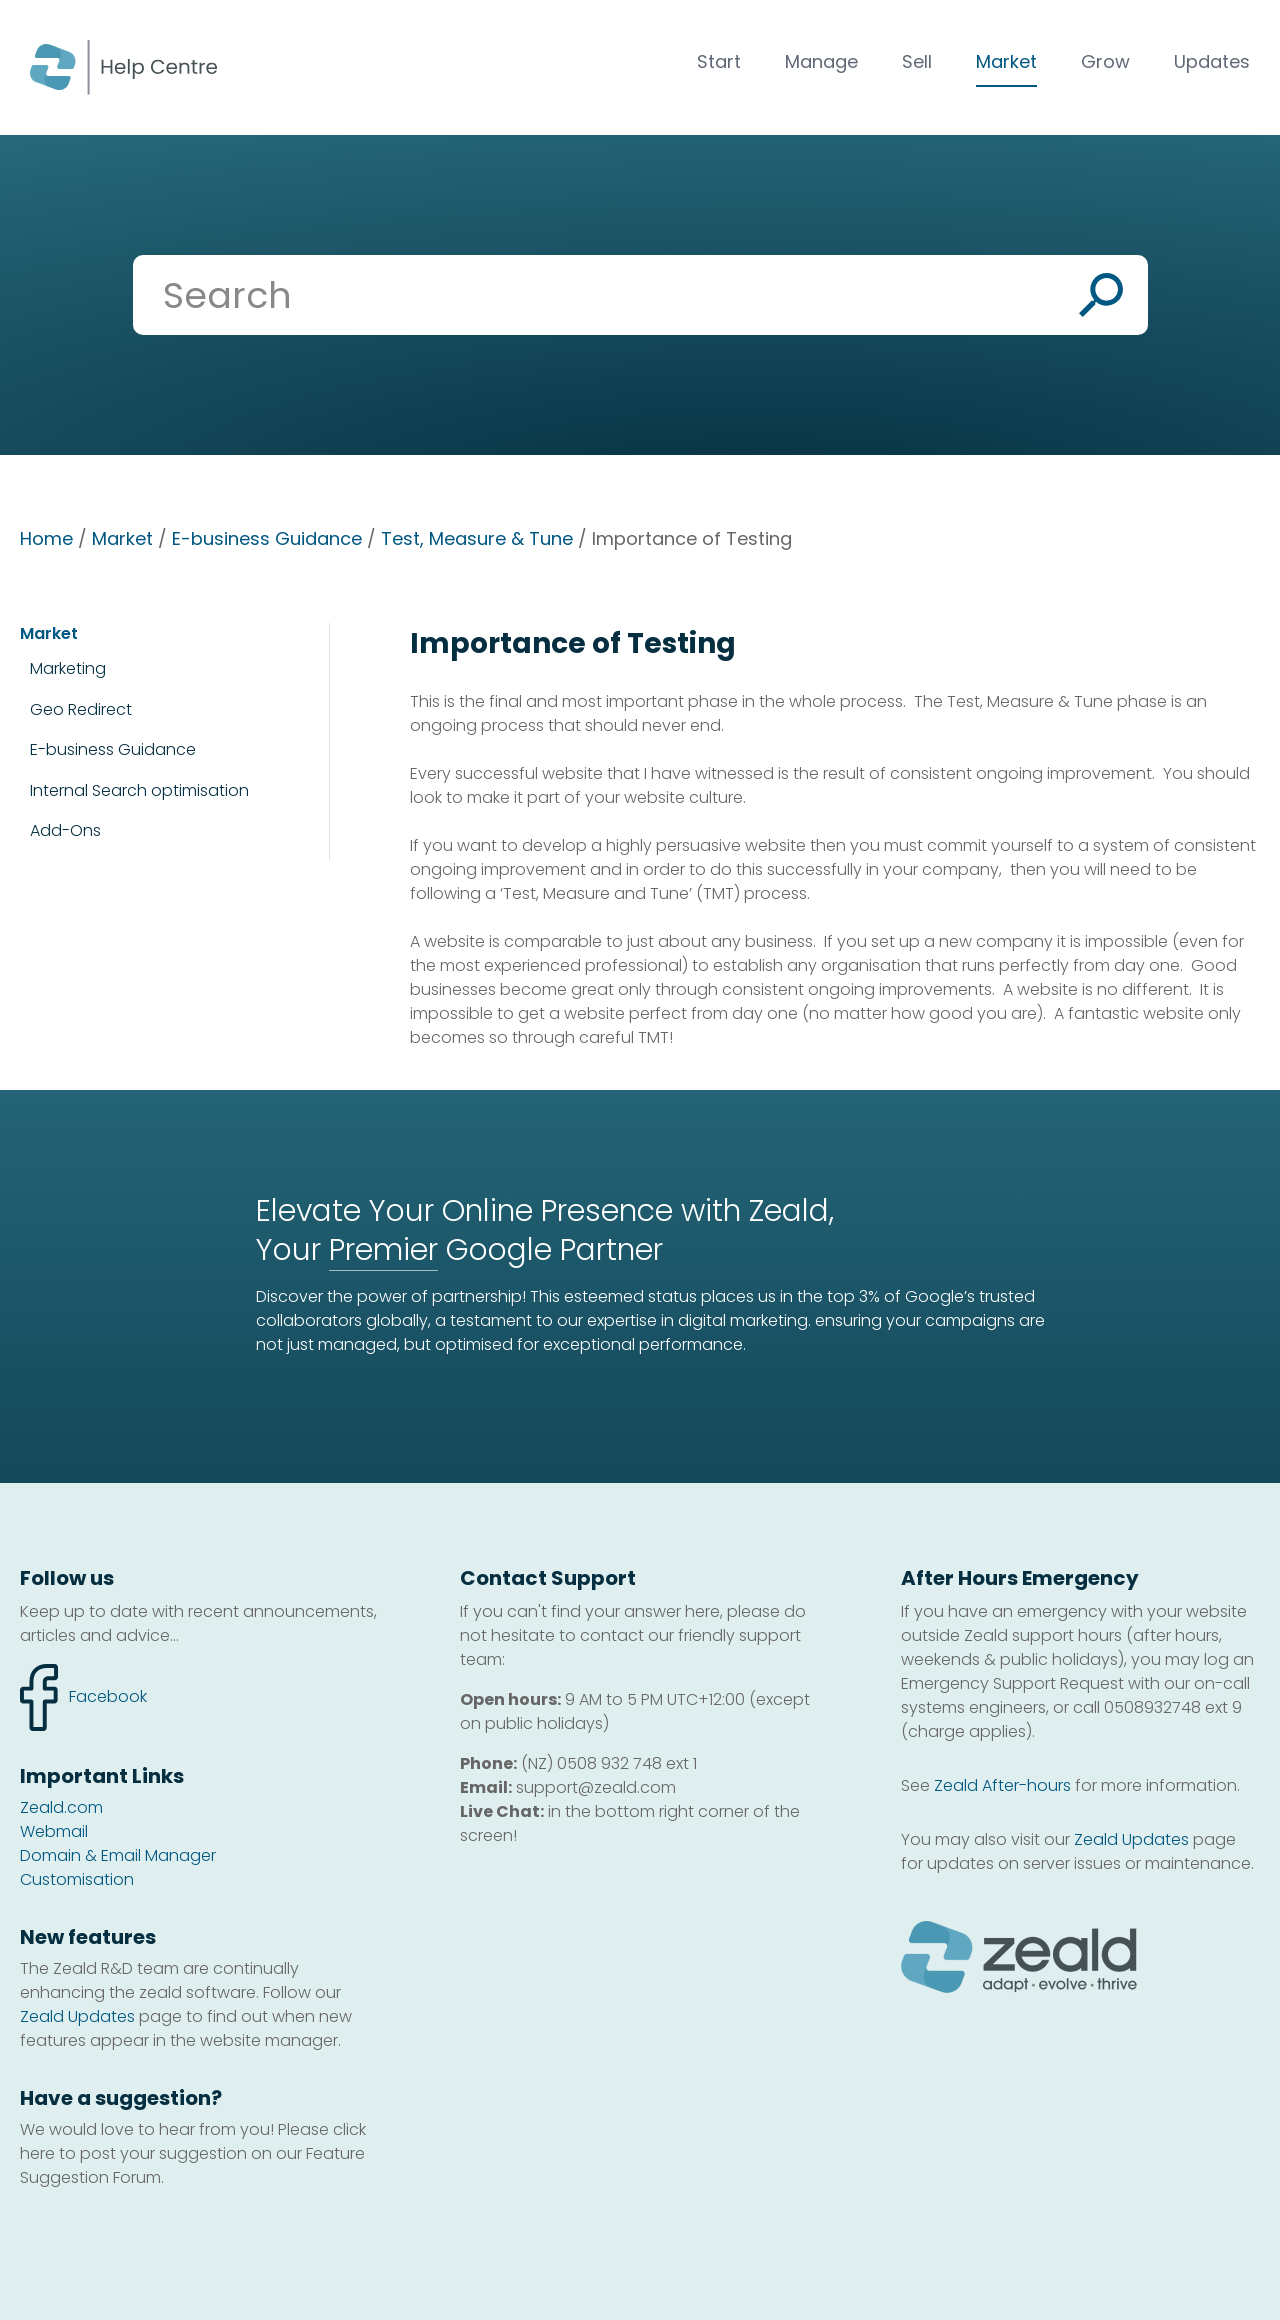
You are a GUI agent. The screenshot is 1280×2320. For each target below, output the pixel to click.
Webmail (54, 1831)
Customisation (77, 1879)
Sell (917, 61)
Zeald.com (61, 1807)
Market (1006, 61)
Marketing (68, 668)
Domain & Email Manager (118, 1855)
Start (719, 61)
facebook (83, 1697)
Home (46, 538)
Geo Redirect (81, 710)
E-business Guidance (267, 538)
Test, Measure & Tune (477, 538)
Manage (821, 61)
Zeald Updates (77, 2016)
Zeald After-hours (1002, 1785)
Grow (1105, 61)
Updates (1212, 61)
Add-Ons (65, 830)
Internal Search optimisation (139, 791)
